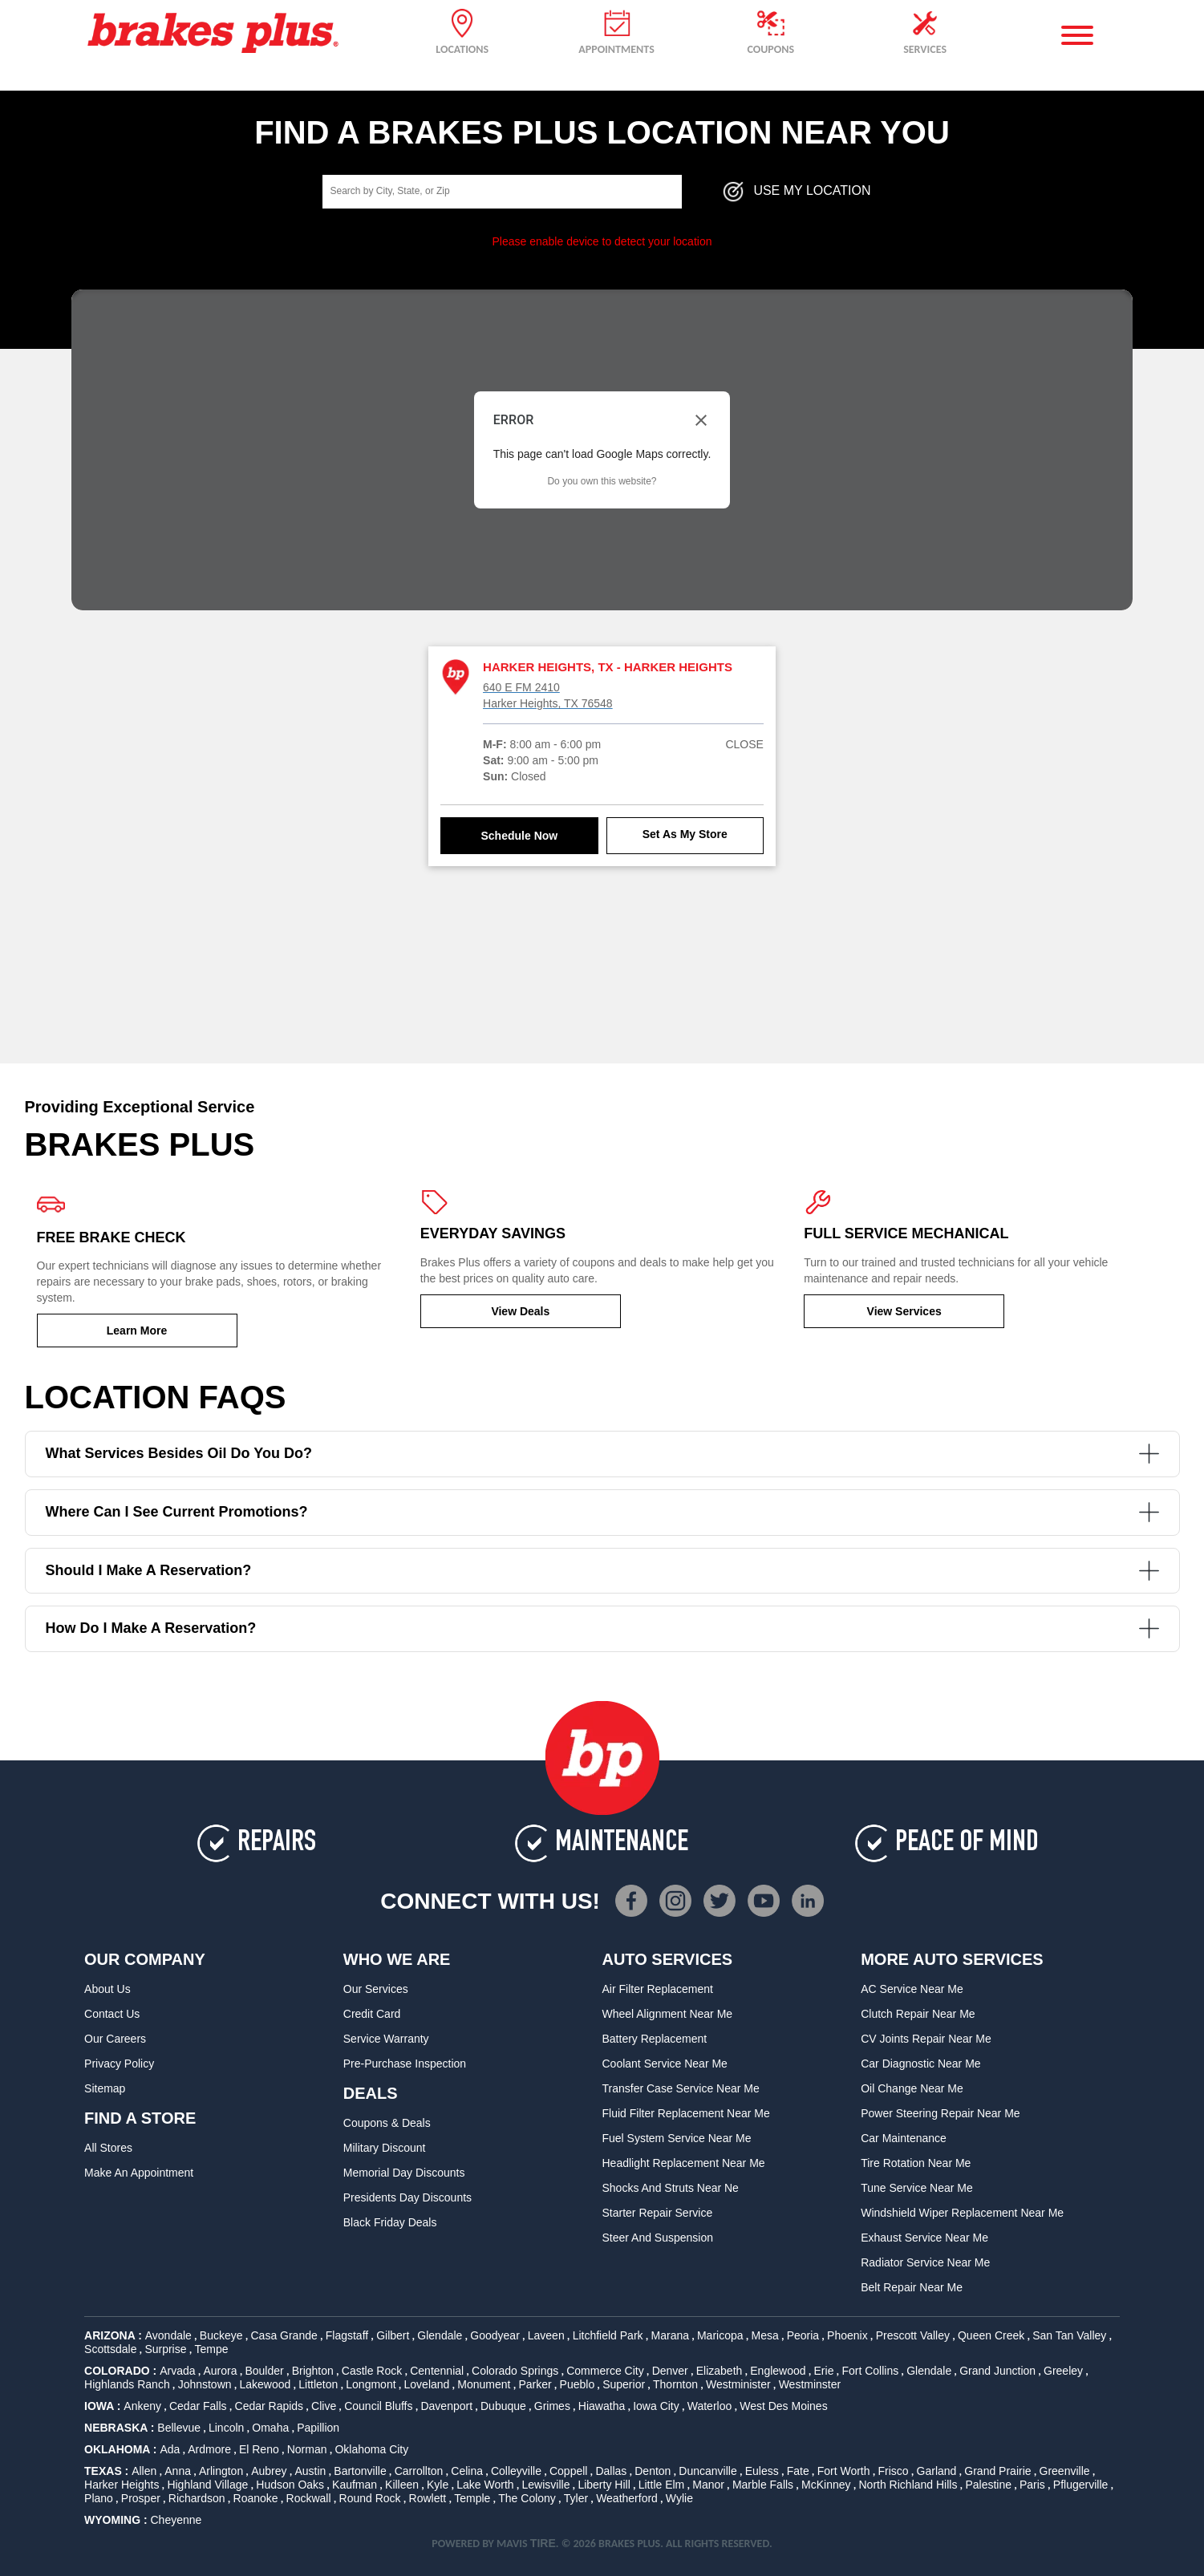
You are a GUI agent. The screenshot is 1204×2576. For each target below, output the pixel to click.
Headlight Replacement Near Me (683, 2163)
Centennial (437, 2370)
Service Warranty (386, 2038)
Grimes (552, 2406)
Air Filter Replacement (657, 1989)
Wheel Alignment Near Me (667, 2013)
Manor (708, 2484)
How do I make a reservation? (602, 1628)
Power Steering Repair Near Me (940, 2113)
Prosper (140, 2498)
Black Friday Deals (390, 2222)
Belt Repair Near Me (912, 2287)
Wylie (679, 2498)
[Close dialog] (701, 420)
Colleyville (516, 2471)
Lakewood (265, 2384)
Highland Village (207, 2484)
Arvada (177, 2370)
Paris (1032, 2484)
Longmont (370, 2384)
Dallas (610, 2471)
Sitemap (104, 2088)
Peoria (803, 2335)
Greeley (1063, 2370)
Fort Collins (869, 2370)
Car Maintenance (904, 2138)
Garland (937, 2471)
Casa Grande (284, 2335)
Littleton (318, 2384)
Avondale (168, 2335)
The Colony (527, 2498)
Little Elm (661, 2484)
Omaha (270, 2427)
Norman (307, 2449)
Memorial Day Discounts (404, 2172)
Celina (467, 2471)
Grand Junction (997, 2370)
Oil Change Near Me (912, 2088)
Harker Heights (121, 2484)
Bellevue (179, 2427)
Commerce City (604, 2370)
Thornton (675, 2384)
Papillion (318, 2427)
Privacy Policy (119, 2063)
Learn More (137, 1330)
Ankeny (142, 2406)
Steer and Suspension (657, 2237)
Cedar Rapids (269, 2406)
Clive (323, 2406)
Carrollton (419, 2471)
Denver (670, 2370)
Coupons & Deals (387, 2122)
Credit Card (372, 2013)
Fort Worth (843, 2471)
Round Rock (370, 2498)
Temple (472, 2498)
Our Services (375, 1989)
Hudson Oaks (290, 2484)
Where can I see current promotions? (602, 1512)
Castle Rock (372, 2370)
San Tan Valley (1069, 2335)
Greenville (1065, 2471)
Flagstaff (347, 2335)
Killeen (402, 2484)
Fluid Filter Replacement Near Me (685, 2113)
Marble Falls (762, 2484)
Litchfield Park (608, 2335)
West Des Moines (783, 2406)
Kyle (437, 2484)
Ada (170, 2449)
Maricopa (720, 2335)
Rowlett (428, 2498)
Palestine (988, 2484)
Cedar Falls (198, 2406)
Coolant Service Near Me (664, 2063)
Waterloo (709, 2406)
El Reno (259, 2449)
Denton (652, 2471)
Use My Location (795, 192)
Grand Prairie (997, 2471)
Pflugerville (1080, 2484)
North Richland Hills (908, 2484)
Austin (310, 2471)
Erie (824, 2370)
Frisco (893, 2471)
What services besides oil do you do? (602, 1454)
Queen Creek (991, 2335)
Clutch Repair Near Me (918, 2013)
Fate (798, 2471)
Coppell (568, 2471)
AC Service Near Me (912, 1989)
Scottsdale (110, 2349)
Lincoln (226, 2427)
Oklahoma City (371, 2449)
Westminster (810, 2384)
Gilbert (392, 2335)
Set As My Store (685, 834)
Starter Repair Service (657, 2212)
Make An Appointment (138, 2172)
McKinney (825, 2484)
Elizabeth (719, 2370)
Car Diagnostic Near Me (920, 2063)
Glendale (439, 2335)
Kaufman (354, 2484)
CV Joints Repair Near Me (926, 2038)
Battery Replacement (654, 2038)
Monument (483, 2384)
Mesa (765, 2335)
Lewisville (546, 2484)
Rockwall (308, 2498)
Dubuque (503, 2406)
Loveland (427, 2384)
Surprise (165, 2349)
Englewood (777, 2370)
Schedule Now (519, 835)
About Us (107, 1989)
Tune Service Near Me (917, 2187)
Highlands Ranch (127, 2384)
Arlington (221, 2471)
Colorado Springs (515, 2370)
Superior (623, 2384)
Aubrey (268, 2471)
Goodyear (494, 2335)
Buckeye (221, 2335)
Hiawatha (601, 2406)
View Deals (520, 1311)
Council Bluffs (378, 2406)
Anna (177, 2471)
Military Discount (384, 2147)
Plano (98, 2498)
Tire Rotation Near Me (916, 2163)
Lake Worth (484, 2484)
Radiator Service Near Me (925, 2262)
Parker (534, 2384)
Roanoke (255, 2498)
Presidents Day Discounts (407, 2197)
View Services (904, 1311)
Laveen (546, 2335)
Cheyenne (175, 2519)
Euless (762, 2471)
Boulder (264, 2370)
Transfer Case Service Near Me (680, 2088)
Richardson (196, 2498)
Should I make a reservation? (602, 1571)
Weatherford (627, 2498)
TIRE (543, 2543)
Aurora (220, 2370)
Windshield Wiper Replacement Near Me (962, 2212)
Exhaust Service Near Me (924, 2237)
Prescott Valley (913, 2335)
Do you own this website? (601, 481)
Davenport (446, 2406)
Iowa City (656, 2406)
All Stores (108, 2147)
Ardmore (209, 2449)
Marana (670, 2335)
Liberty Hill (604, 2484)
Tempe (211, 2349)
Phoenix (847, 2335)
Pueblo (577, 2384)
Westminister (738, 2384)
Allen (144, 2471)
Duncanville (707, 2471)
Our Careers (115, 2038)
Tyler (576, 2498)
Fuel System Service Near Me (676, 2138)
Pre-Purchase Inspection (404, 2063)
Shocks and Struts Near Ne (670, 2187)
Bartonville (360, 2471)
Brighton (313, 2370)
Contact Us (112, 2013)
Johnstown (205, 2384)
